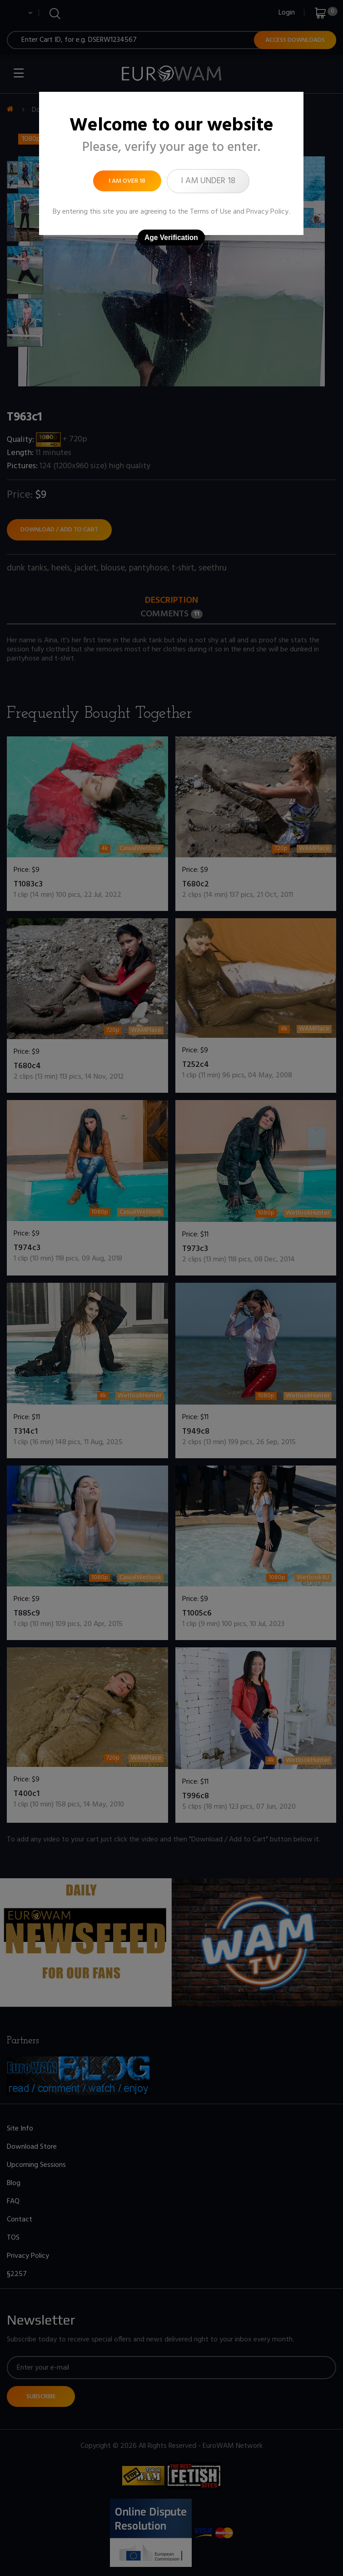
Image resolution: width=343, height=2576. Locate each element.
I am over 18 (127, 181)
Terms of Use (210, 212)
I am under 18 (208, 181)
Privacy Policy (267, 212)
